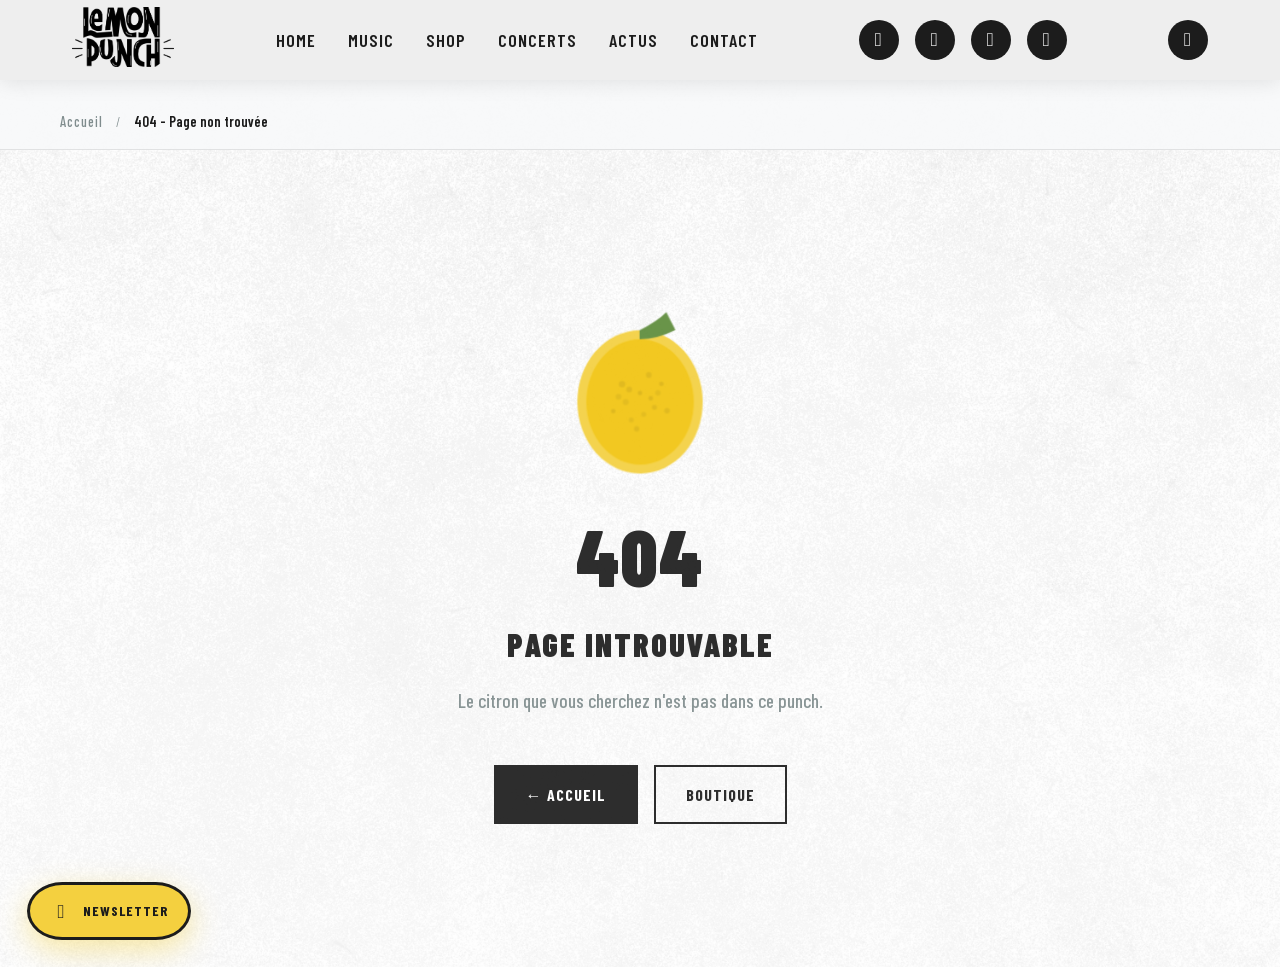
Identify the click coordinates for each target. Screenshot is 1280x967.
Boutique (720, 794)
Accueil (81, 121)
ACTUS (630, 40)
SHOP (445, 40)
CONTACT (720, 40)
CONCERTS (535, 40)
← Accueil (566, 794)
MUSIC (371, 40)
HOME (297, 40)
